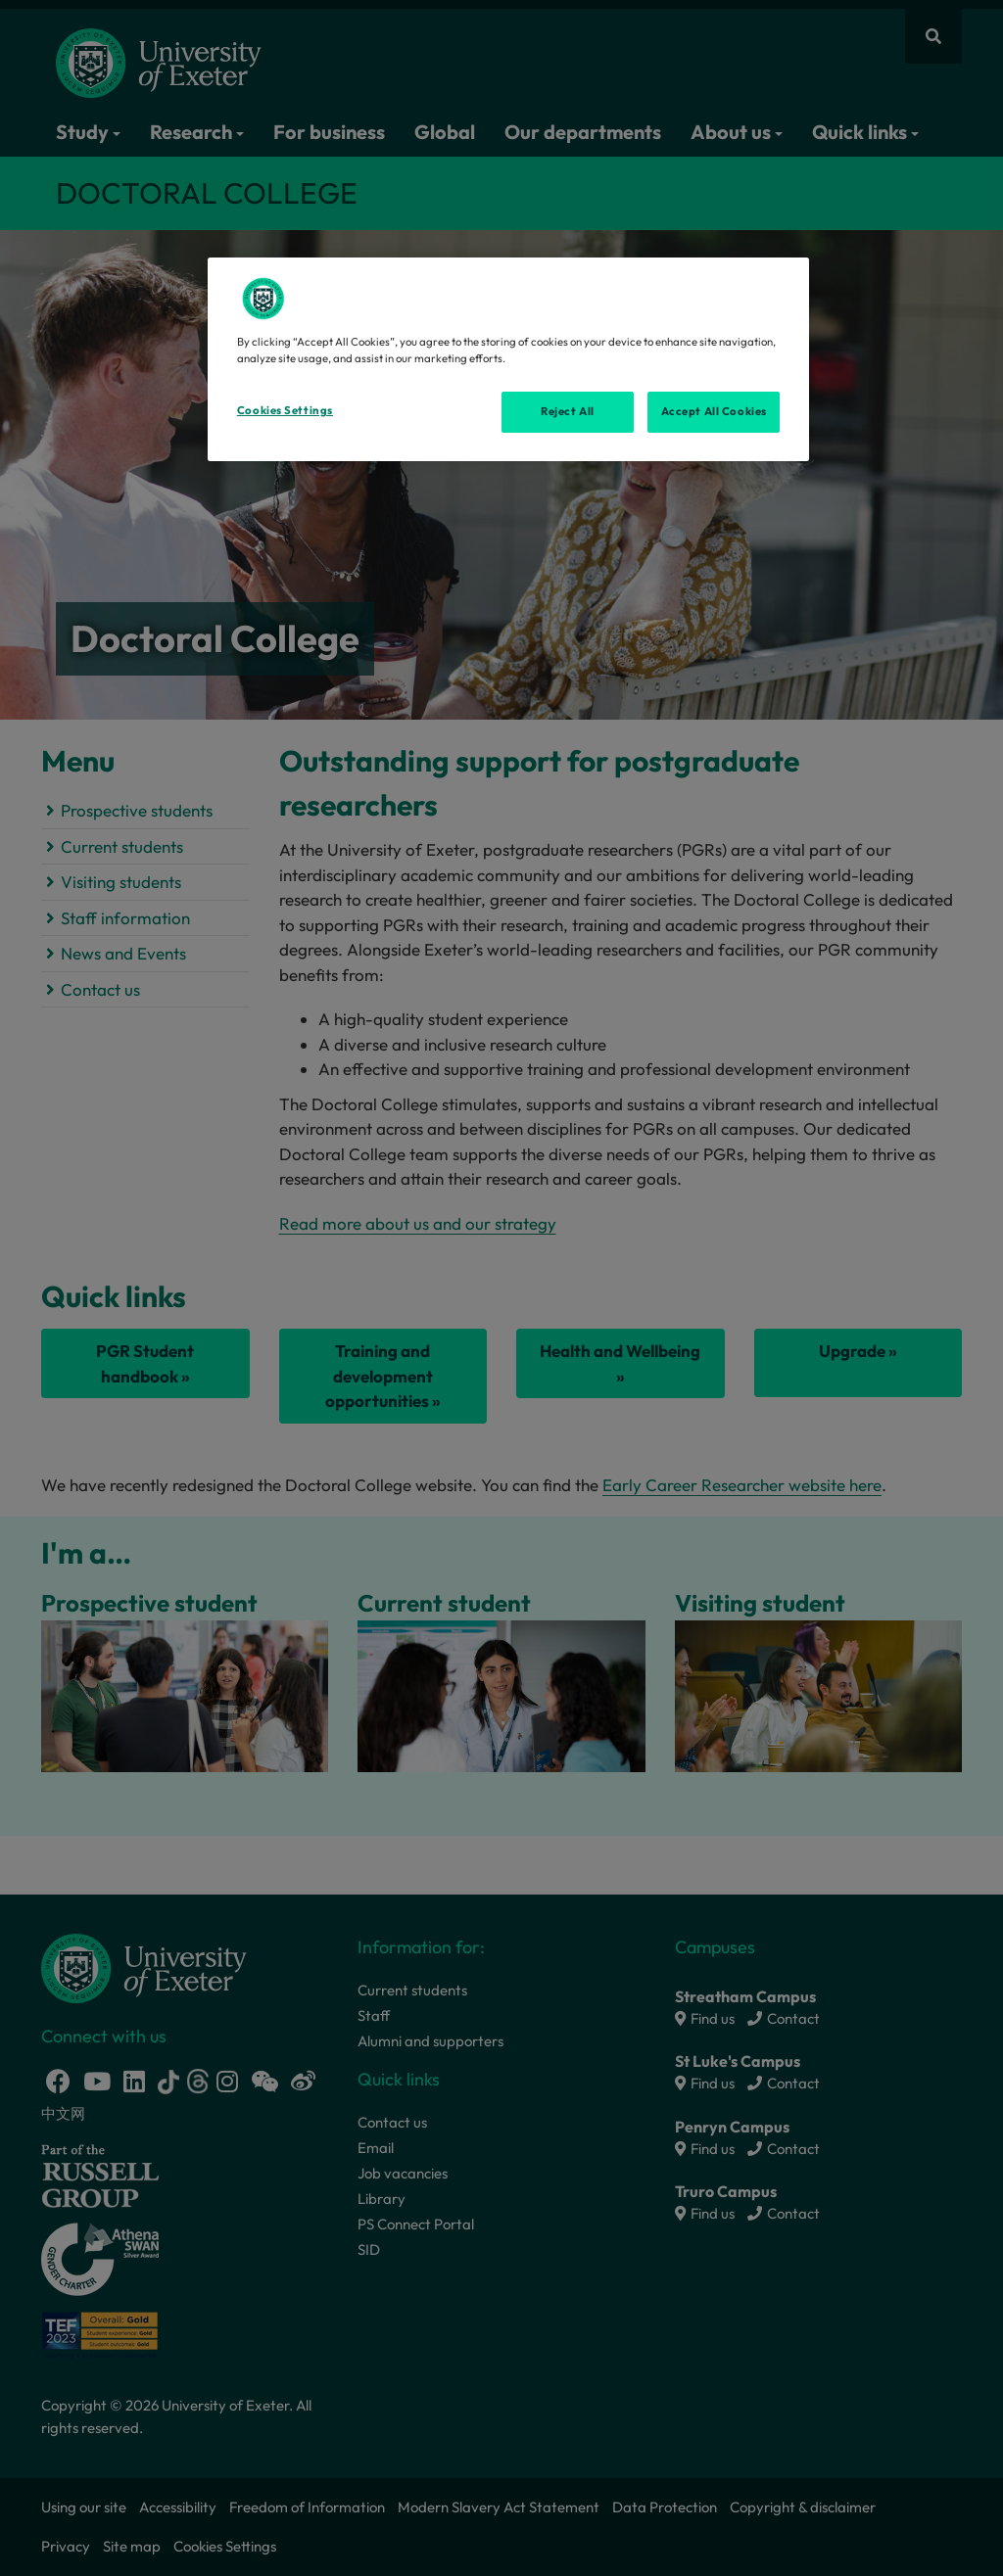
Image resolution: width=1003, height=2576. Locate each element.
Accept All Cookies (714, 411)
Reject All (568, 411)
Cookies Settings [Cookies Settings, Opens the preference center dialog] (285, 410)
